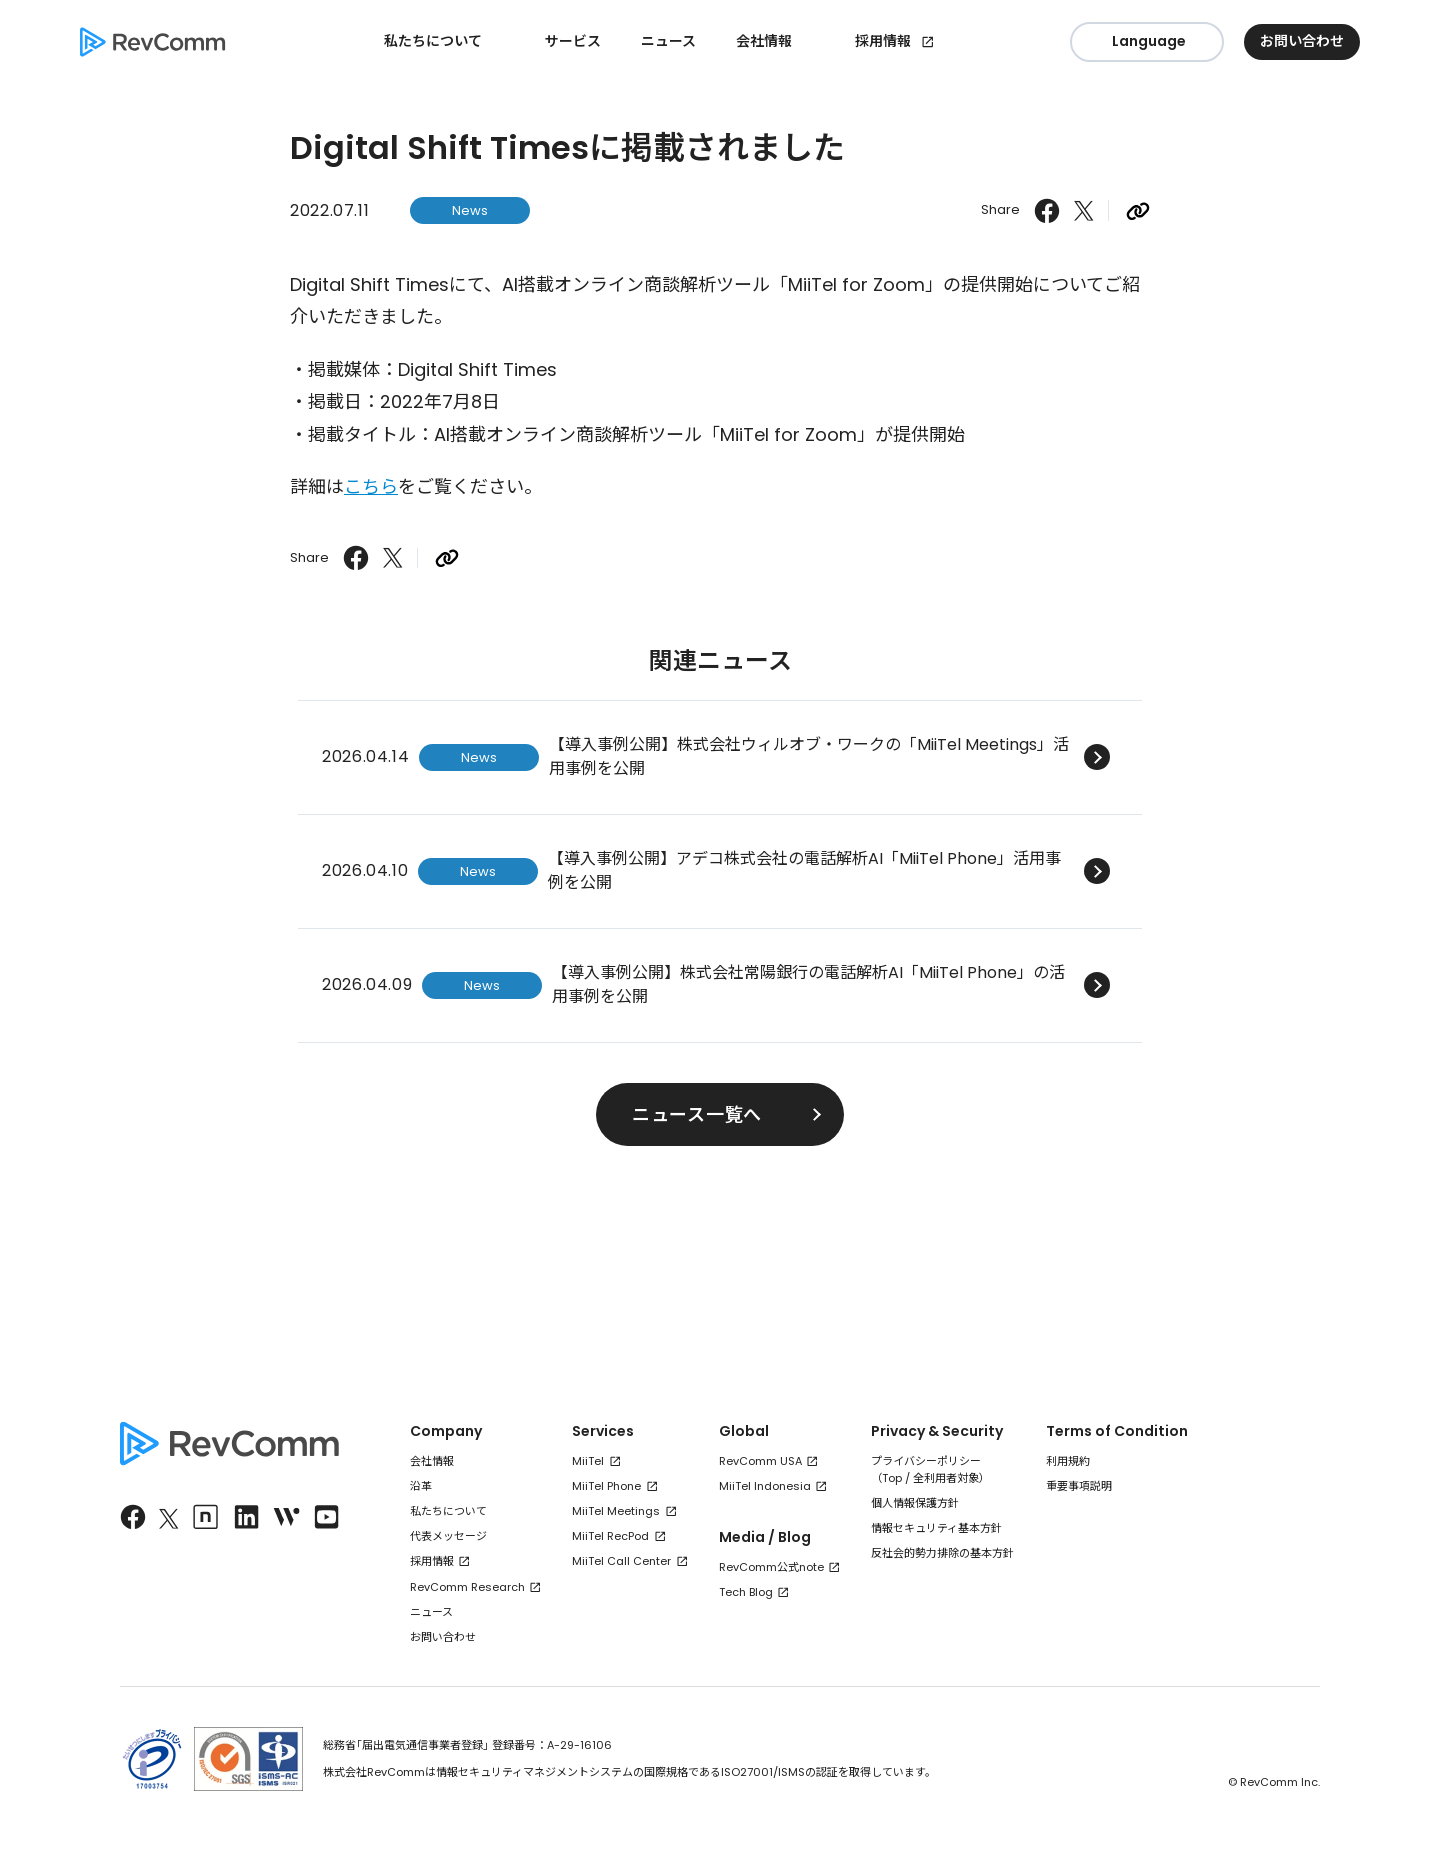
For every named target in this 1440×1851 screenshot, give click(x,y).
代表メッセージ (448, 1536)
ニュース (668, 41)
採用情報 (883, 41)
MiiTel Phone (606, 1486)
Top (892, 1478)
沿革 (421, 1486)
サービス (573, 41)
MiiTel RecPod (610, 1536)
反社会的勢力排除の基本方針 (942, 1553)
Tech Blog (746, 1592)
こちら (371, 486)
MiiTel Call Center (621, 1561)
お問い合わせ (443, 1637)
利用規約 (1068, 1461)
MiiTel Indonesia (765, 1486)
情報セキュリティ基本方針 (936, 1528)
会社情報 (432, 1461)
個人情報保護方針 (915, 1503)
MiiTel (588, 1461)
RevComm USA (760, 1461)
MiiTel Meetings (616, 1511)
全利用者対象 (946, 1478)
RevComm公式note (771, 1567)
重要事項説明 (1079, 1486)
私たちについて (448, 1511)
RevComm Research (467, 1587)
